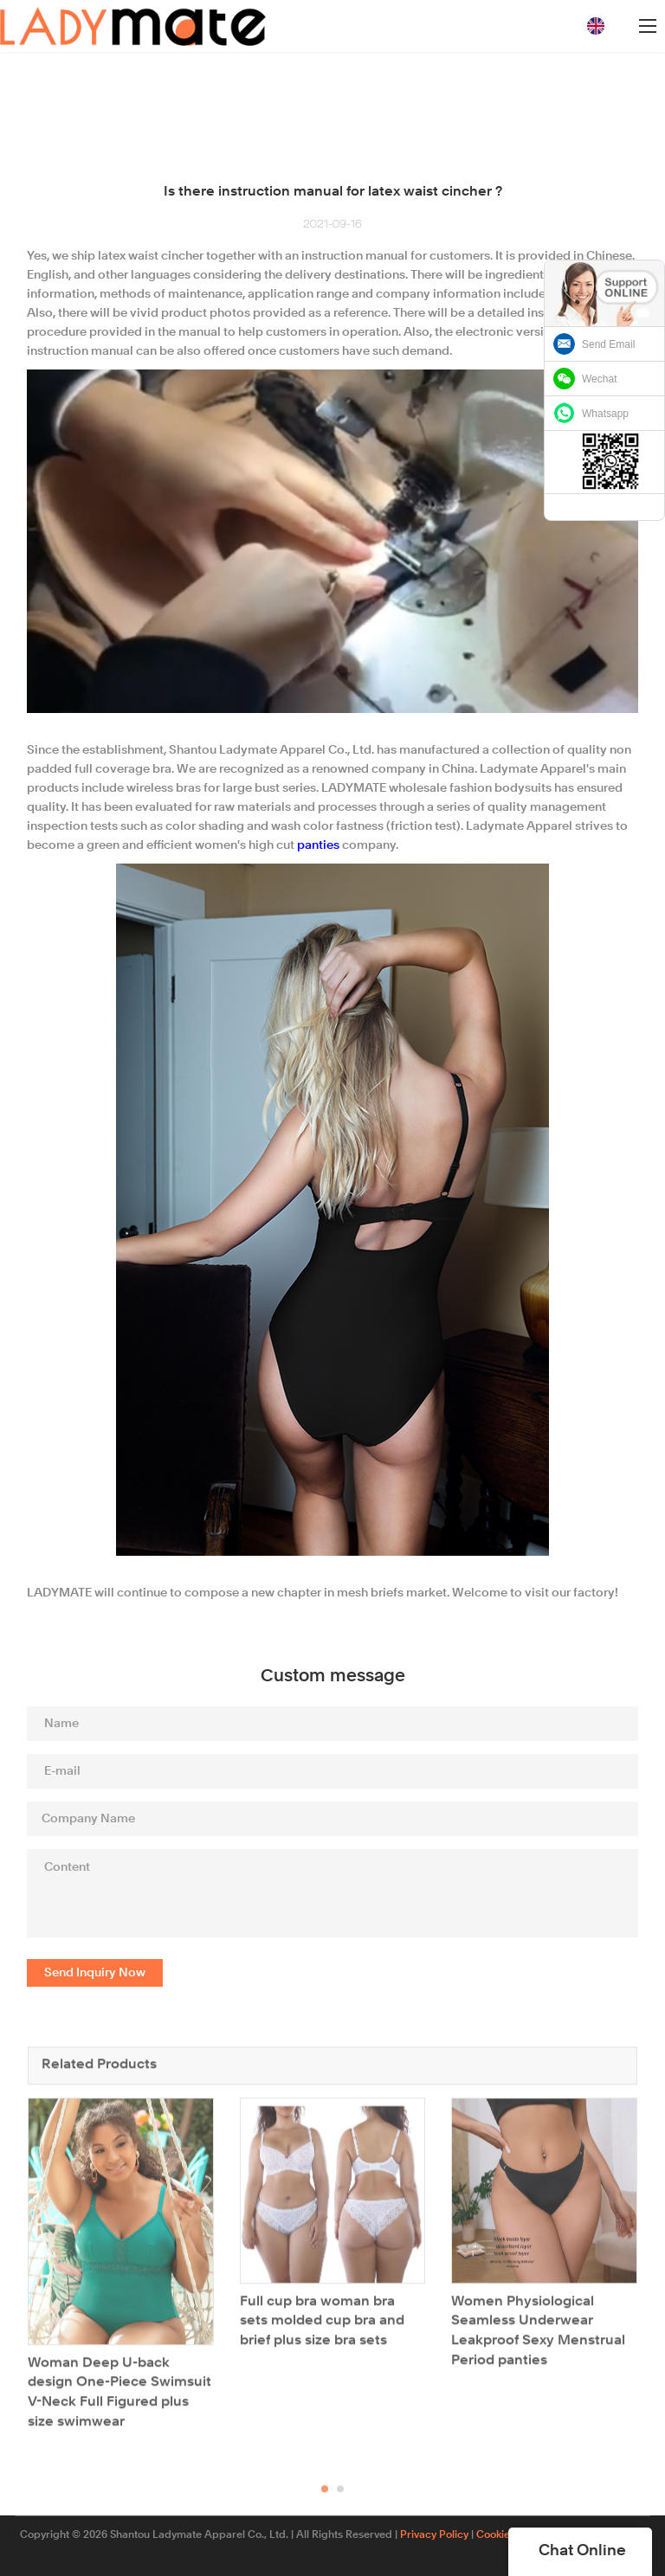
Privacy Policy (434, 2535)
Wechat (599, 379)
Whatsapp (605, 414)
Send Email (608, 344)
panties (318, 845)
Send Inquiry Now (94, 1973)
